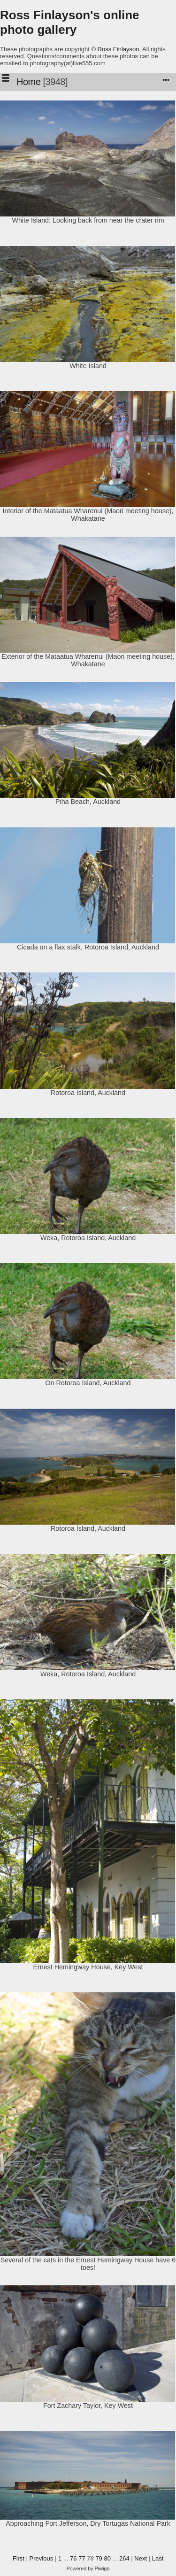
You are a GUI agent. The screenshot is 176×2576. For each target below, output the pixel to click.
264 (124, 2558)
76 (73, 2558)
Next (140, 2558)
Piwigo (102, 2568)
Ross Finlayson (118, 49)
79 (98, 2558)
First (18, 2558)
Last (158, 2558)
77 (81, 2558)
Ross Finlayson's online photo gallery (69, 22)
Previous (42, 2558)
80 (107, 2558)
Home (28, 82)
